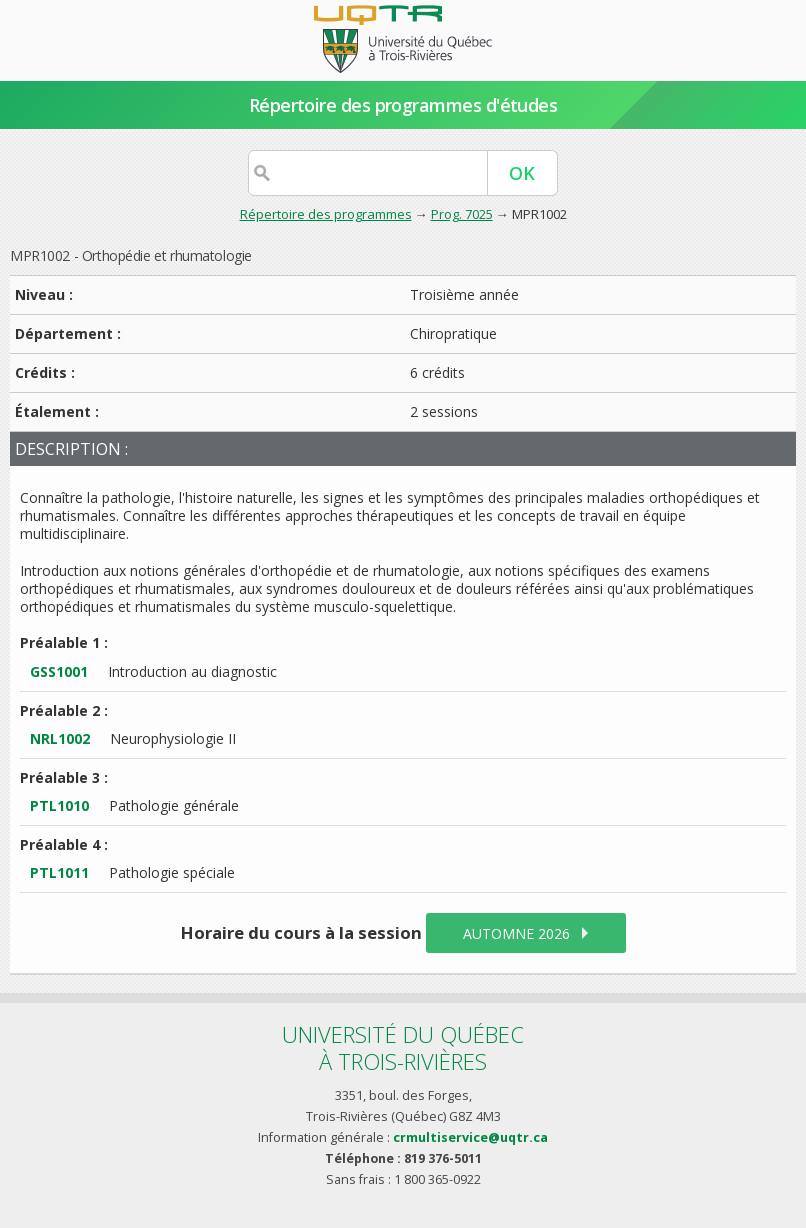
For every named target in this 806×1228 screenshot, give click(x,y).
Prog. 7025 (462, 214)
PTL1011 (59, 872)
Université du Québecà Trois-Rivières (403, 1047)
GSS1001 (59, 671)
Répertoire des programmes (326, 214)
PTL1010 (59, 805)
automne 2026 (516, 933)
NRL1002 (60, 738)
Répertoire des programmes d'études (403, 105)
